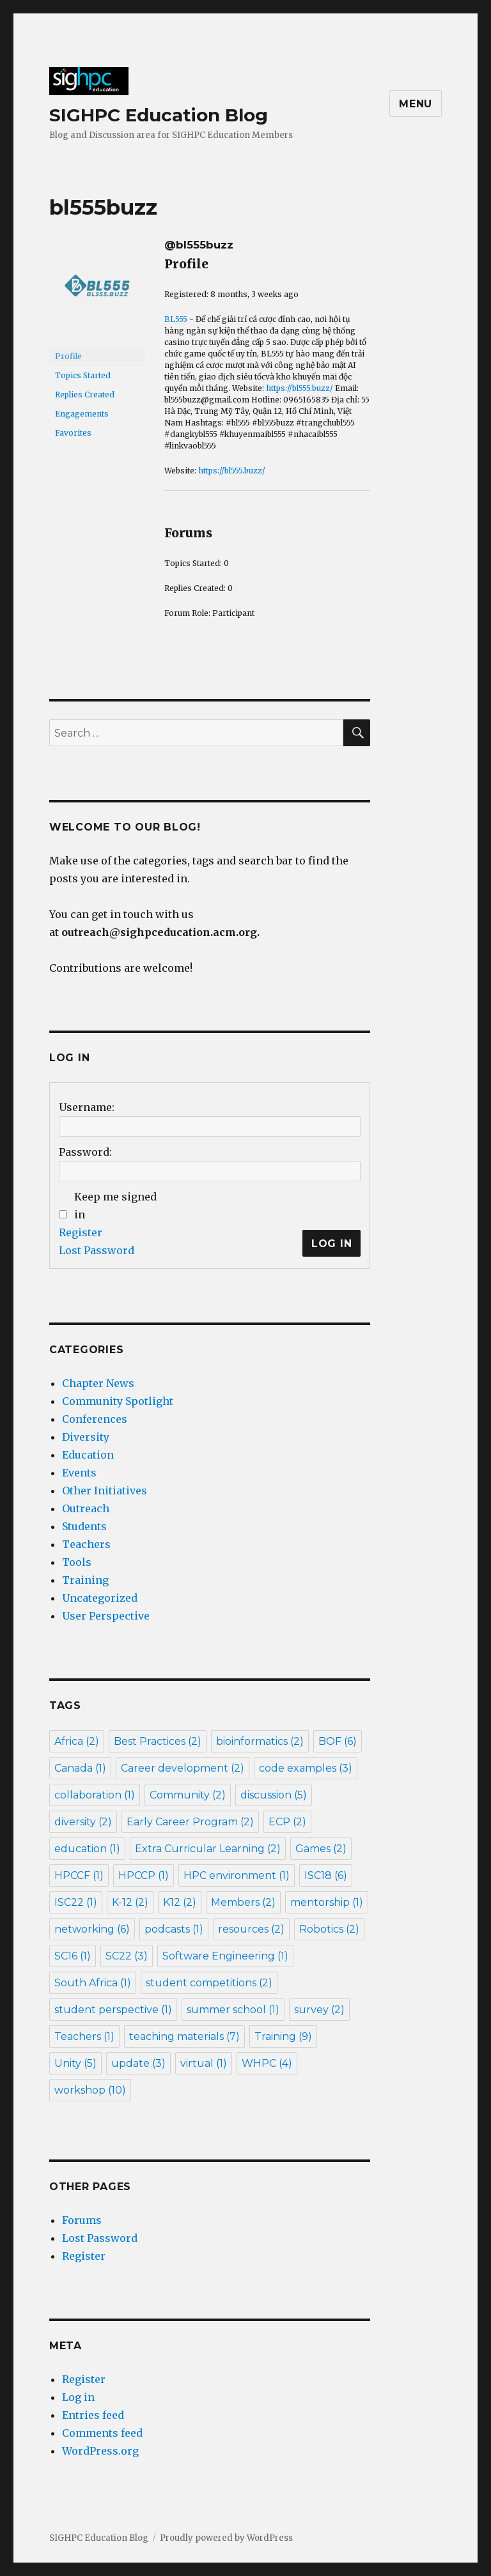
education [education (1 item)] (87, 1849)
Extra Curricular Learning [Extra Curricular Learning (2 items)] (208, 1849)
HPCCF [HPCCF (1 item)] (79, 1875)
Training (85, 1580)
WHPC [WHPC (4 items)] (267, 2063)
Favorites (73, 433)
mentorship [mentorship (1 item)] (326, 1902)
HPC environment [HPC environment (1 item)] (236, 1875)
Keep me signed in (115, 1205)
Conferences (94, 1419)
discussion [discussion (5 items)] (273, 1795)
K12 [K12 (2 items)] (179, 1902)
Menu (415, 104)
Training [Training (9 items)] (283, 2036)
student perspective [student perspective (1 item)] (113, 2010)
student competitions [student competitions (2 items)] (209, 1983)
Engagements (82, 413)
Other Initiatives (104, 1490)
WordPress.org (100, 2450)
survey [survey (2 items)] (319, 2010)
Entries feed (93, 2415)
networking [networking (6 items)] (92, 1929)
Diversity (85, 1436)
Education (88, 1454)
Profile (68, 356)
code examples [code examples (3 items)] (305, 1768)
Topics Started (83, 375)
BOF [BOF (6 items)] (337, 1741)
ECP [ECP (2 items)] (287, 1822)
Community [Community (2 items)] (188, 1795)
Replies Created (84, 394)
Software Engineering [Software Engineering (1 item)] (225, 1956)
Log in (78, 2397)
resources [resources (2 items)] (251, 1929)
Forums (82, 2220)
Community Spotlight (117, 1401)
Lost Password (96, 1250)
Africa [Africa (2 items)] (76, 1741)
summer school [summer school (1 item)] (233, 2010)
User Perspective (106, 1615)
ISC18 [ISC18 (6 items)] (325, 1875)
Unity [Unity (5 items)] (75, 2063)
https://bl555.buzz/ (299, 388)
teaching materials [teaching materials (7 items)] (184, 2036)
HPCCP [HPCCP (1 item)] (143, 1875)
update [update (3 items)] (138, 2063)
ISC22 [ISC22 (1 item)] (75, 1902)
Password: (85, 1152)
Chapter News (98, 1383)
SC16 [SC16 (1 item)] (72, 1956)
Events (79, 1472)
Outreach (85, 1508)
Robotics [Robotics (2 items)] (329, 1929)
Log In (331, 1244)
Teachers (86, 1544)
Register (80, 1232)
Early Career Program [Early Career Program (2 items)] (190, 1822)
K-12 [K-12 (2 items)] (130, 1902)
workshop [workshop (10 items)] (90, 2090)
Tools (76, 1562)
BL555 (175, 319)
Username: (86, 1107)
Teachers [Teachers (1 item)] (84, 2036)
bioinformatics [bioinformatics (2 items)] (260, 1741)
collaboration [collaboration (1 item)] (94, 1795)
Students (84, 1526)
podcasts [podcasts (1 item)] (173, 1929)
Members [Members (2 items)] (243, 1902)
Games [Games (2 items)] (321, 1849)
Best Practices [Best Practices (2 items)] (157, 1741)
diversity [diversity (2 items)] (83, 1822)
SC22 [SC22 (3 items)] (126, 1956)
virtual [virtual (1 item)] (203, 2063)
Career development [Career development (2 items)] (182, 1768)
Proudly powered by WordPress (226, 2538)
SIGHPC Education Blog (158, 115)
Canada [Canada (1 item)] (80, 1768)
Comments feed (102, 2432)
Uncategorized (99, 1597)
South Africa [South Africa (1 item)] (92, 1983)
